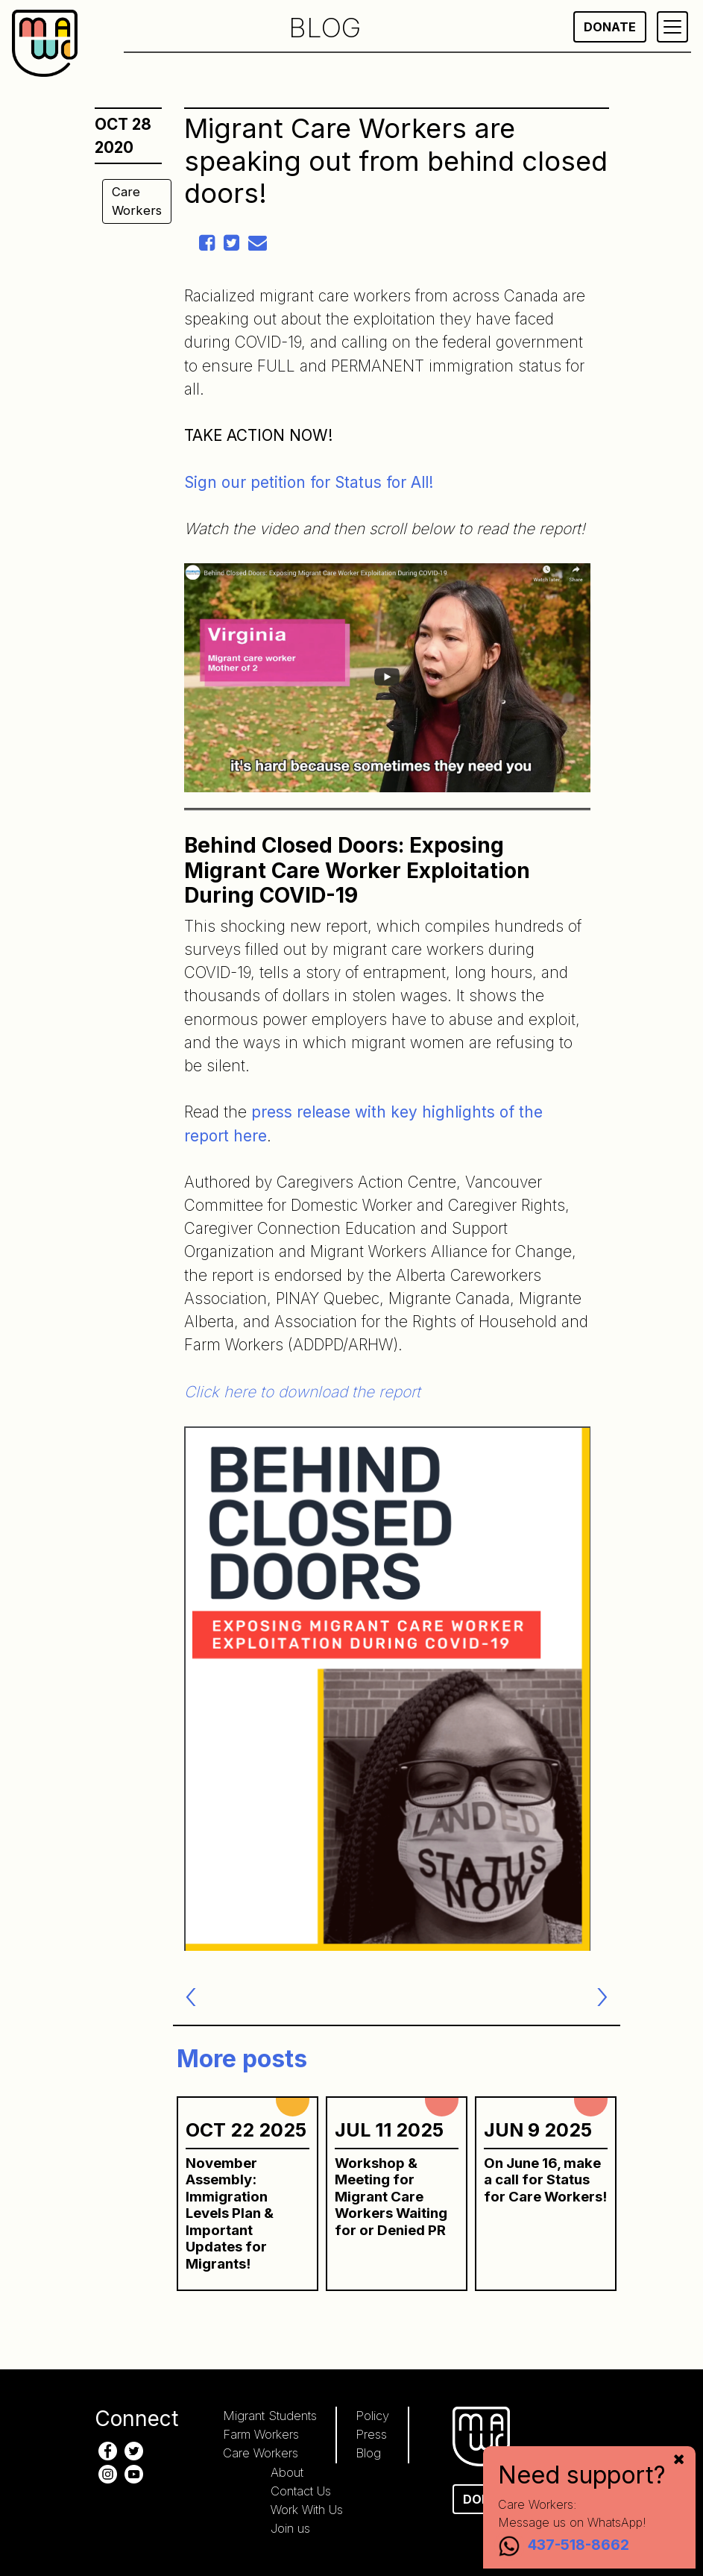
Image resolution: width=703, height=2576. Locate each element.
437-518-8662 (578, 2545)
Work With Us (307, 2509)
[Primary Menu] (672, 27)
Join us (290, 2528)
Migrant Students (270, 2415)
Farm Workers (261, 2434)
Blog (368, 2452)
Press (371, 2434)
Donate (610, 26)
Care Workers (137, 201)
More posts (242, 2058)
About (287, 2472)
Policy (372, 2415)
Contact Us (301, 2490)
